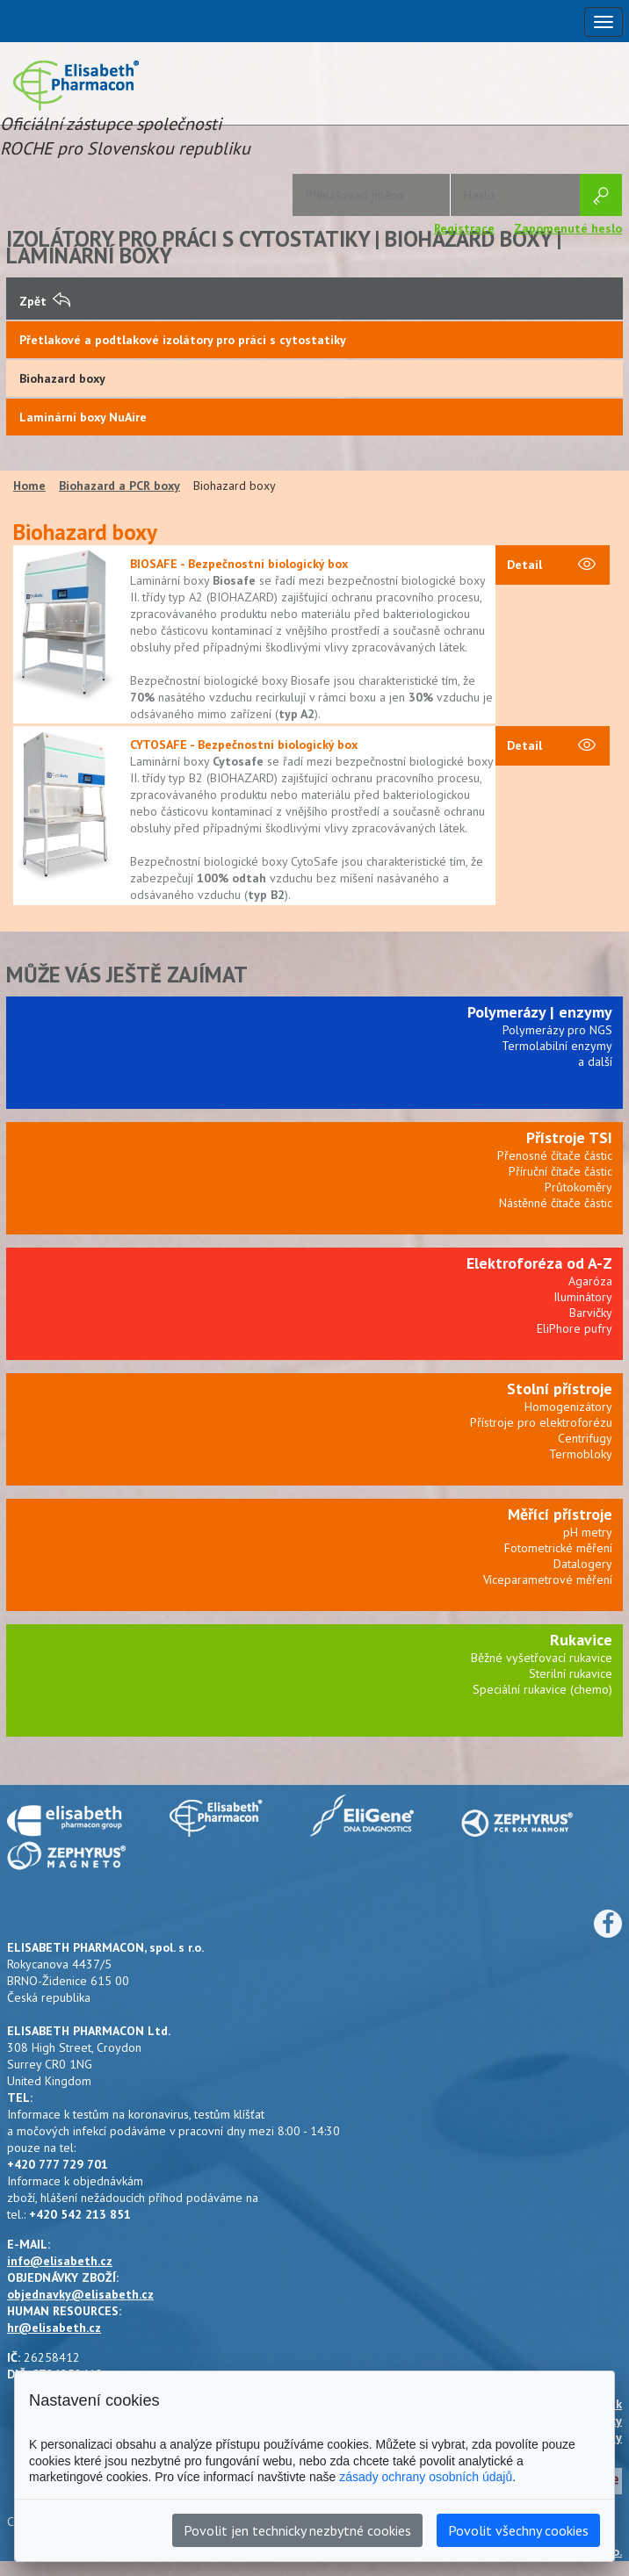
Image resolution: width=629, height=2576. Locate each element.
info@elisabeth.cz (59, 2261)
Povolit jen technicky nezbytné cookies (297, 2530)
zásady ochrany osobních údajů (425, 2477)
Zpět (44, 301)
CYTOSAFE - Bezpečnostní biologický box (244, 744)
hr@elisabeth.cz (54, 2327)
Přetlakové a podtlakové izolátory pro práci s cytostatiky (182, 340)
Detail (551, 565)
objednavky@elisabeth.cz (80, 2294)
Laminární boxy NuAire (83, 417)
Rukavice (581, 1640)
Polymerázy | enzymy (539, 1012)
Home (29, 485)
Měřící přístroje (560, 1514)
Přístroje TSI (569, 1137)
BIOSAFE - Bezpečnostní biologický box (239, 564)
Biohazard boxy (62, 378)
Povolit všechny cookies (518, 2530)
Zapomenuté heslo (568, 228)
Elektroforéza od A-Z (539, 1263)
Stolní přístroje (559, 1388)
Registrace (464, 228)
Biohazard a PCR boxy (119, 485)
